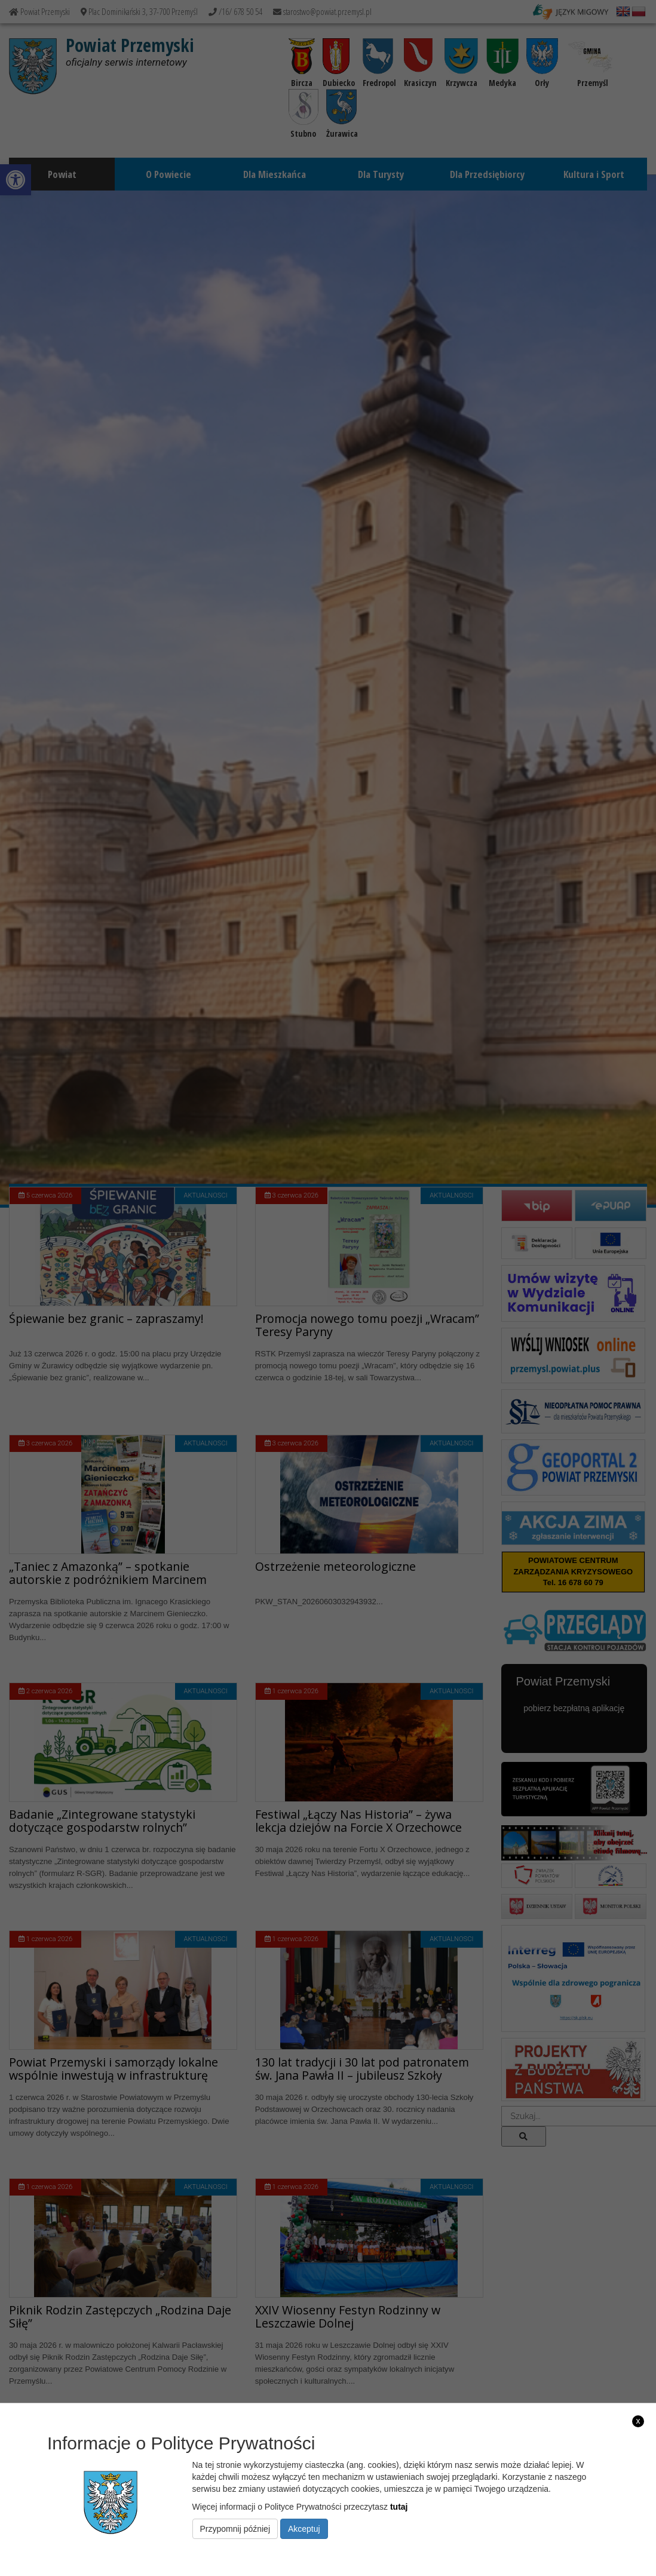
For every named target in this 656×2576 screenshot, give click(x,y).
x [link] (638, 2420)
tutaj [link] (399, 2506)
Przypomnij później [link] (235, 2529)
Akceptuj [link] (304, 2529)
